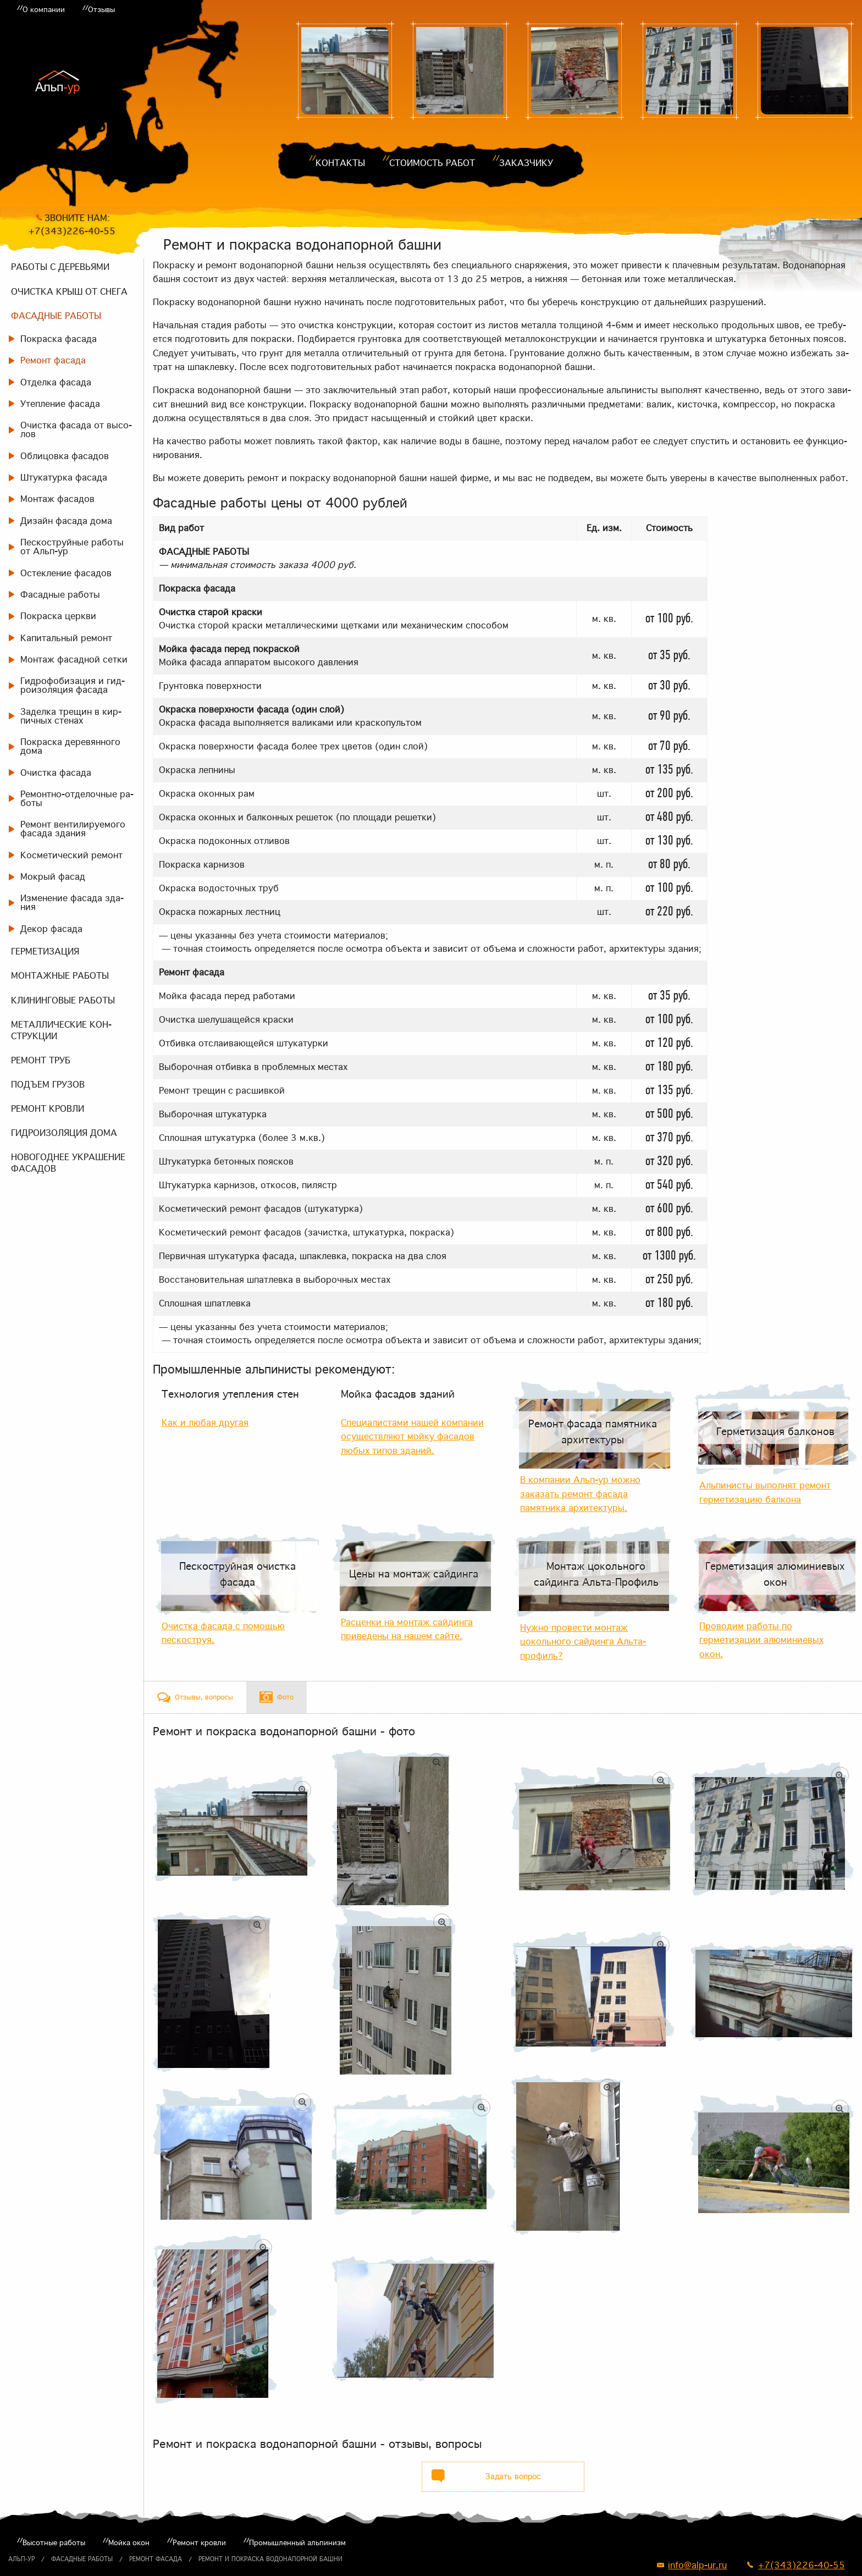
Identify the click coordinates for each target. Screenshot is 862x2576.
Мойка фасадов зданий (398, 1394)
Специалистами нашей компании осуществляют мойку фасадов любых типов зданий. (412, 1436)
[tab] (195, 1697)
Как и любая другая (205, 1422)
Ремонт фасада (155, 2559)
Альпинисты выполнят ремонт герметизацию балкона (765, 1492)
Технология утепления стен (230, 1394)
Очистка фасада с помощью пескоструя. (223, 1633)
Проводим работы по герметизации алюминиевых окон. (761, 1639)
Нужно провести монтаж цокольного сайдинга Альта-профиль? (583, 1641)
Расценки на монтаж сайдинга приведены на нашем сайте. (407, 1629)
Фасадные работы (82, 2559)
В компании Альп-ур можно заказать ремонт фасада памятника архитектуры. (580, 1493)
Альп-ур (21, 2559)
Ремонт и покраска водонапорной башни (270, 2559)
